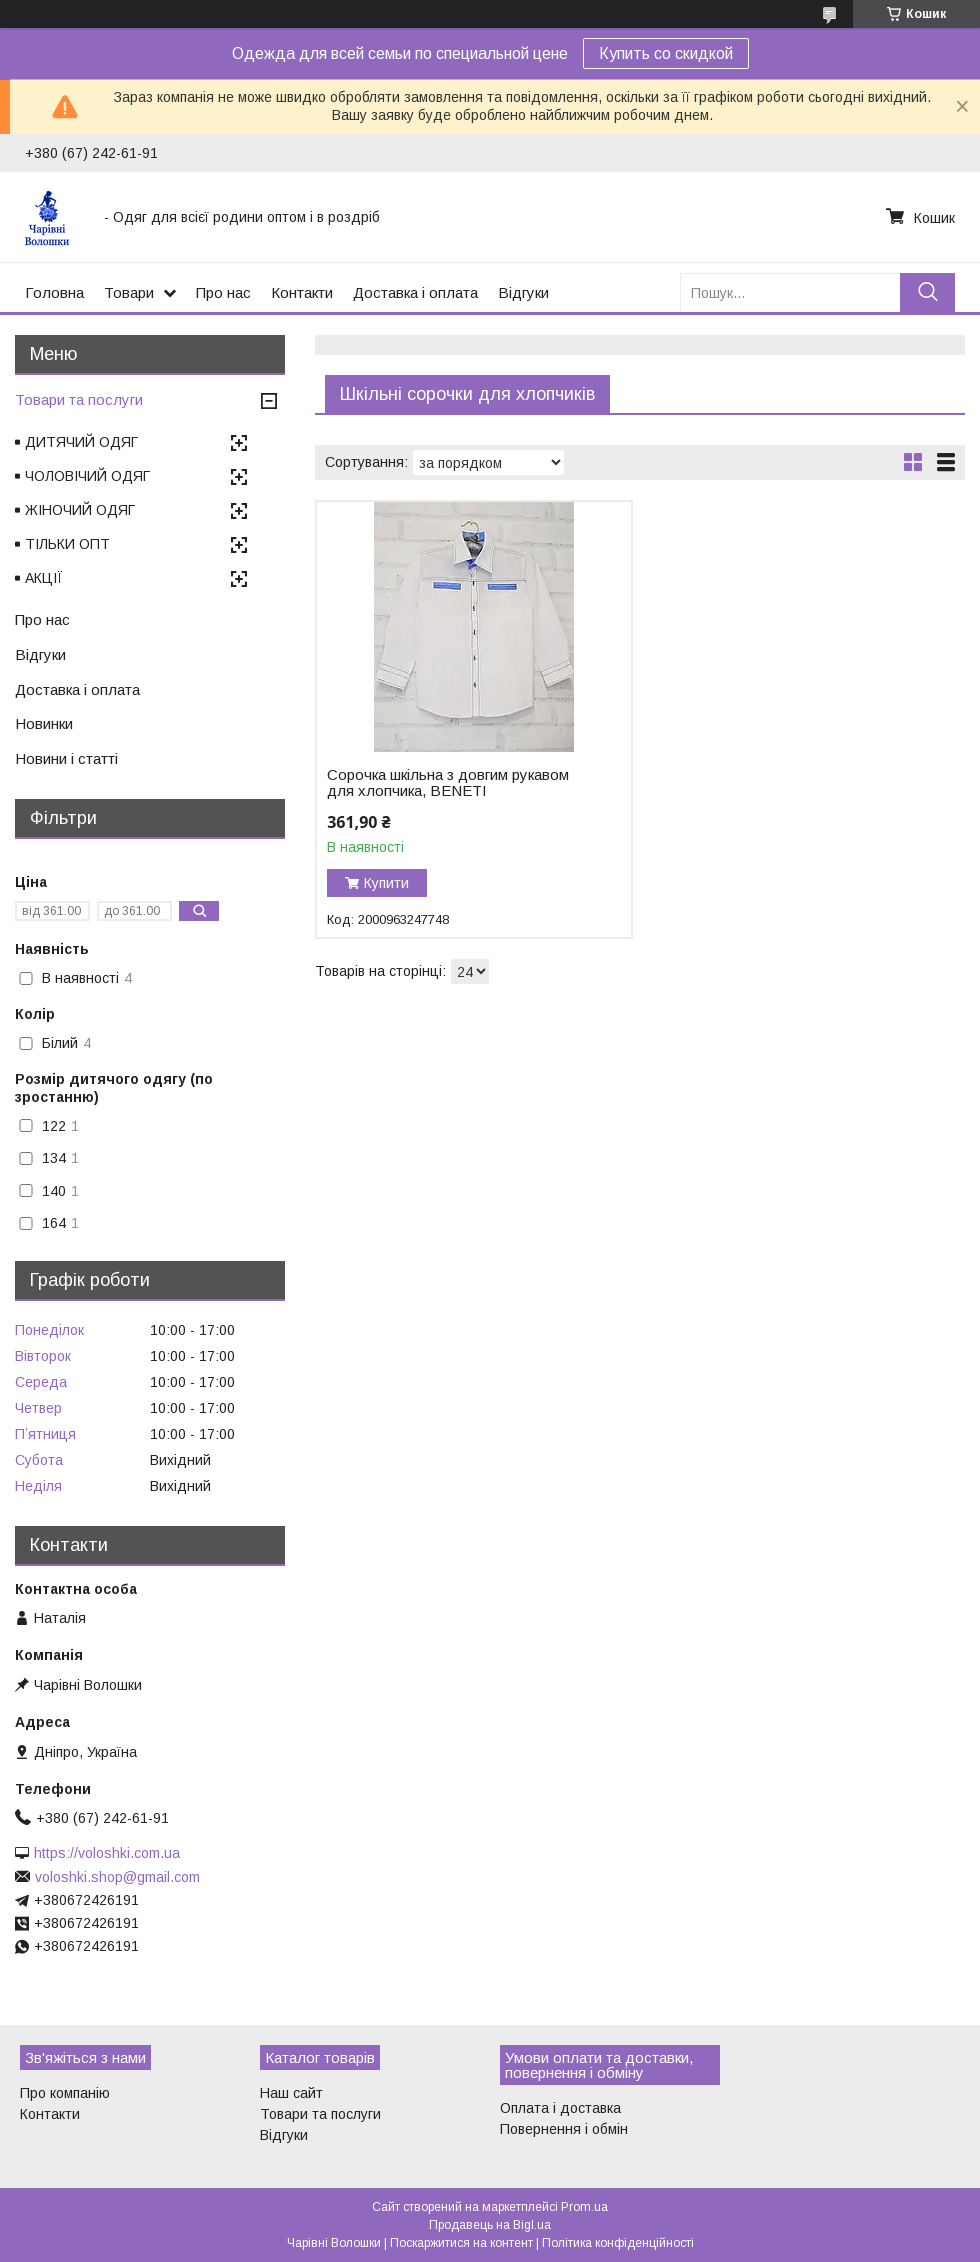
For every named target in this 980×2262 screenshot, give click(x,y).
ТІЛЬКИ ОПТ (67, 544)
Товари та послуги (79, 399)
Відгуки (523, 292)
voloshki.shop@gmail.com (117, 1877)
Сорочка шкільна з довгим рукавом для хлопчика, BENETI (448, 783)
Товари (129, 292)
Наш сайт (291, 2093)
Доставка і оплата (415, 292)
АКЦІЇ (44, 578)
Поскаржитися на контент (461, 2243)
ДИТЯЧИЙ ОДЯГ (81, 442)
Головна (54, 292)
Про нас (223, 292)
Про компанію (65, 2093)
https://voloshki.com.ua (107, 1853)
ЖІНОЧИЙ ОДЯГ (80, 510)
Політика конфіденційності (618, 2243)
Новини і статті (66, 758)
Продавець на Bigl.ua (490, 2225)
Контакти (302, 292)
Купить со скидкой (666, 53)
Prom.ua (584, 2207)
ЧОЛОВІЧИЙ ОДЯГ (87, 476)
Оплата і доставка (560, 2108)
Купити (386, 883)
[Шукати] (927, 292)
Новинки (44, 723)
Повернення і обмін (564, 2129)
